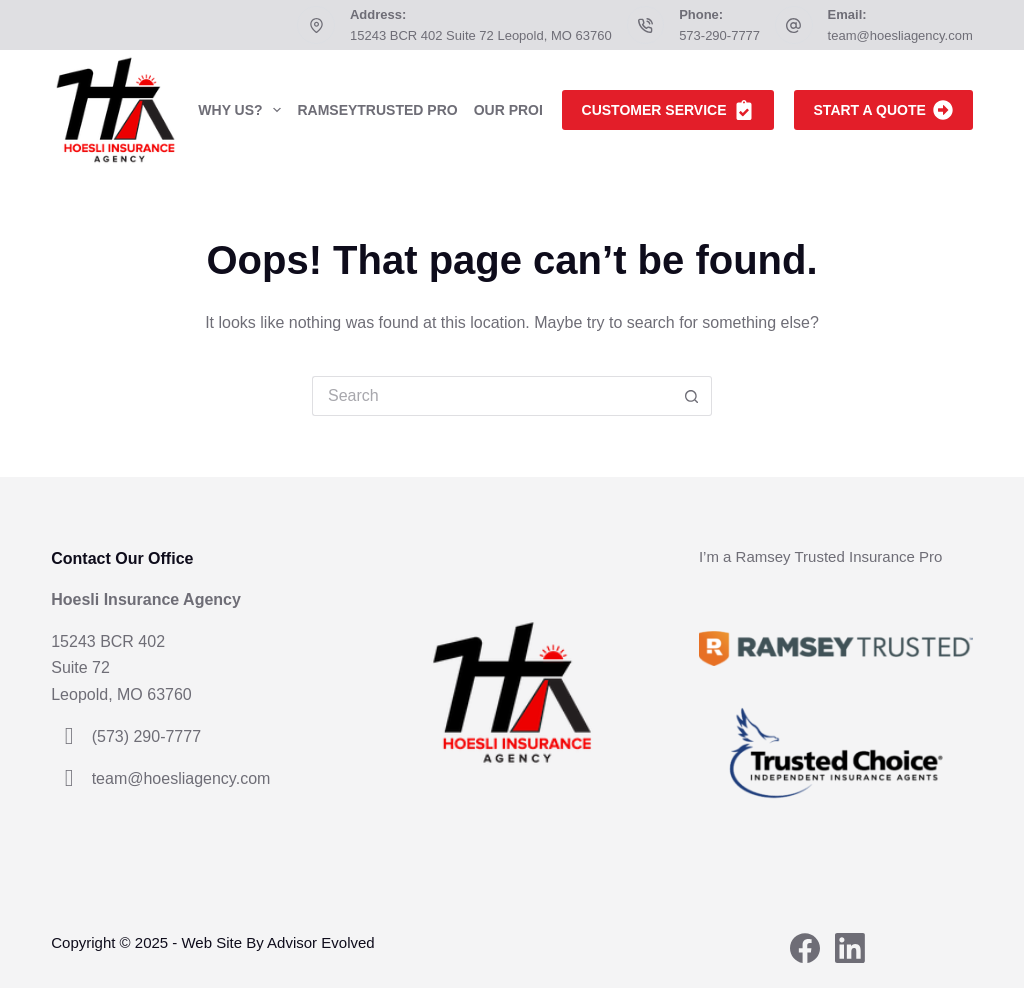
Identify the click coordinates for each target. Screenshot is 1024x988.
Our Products (544, 110)
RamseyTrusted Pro (377, 110)
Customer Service (668, 110)
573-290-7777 (719, 35)
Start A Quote (883, 110)
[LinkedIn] (850, 948)
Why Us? (243, 110)
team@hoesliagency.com (900, 35)
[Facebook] (805, 948)
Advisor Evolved (321, 942)
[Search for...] (492, 396)
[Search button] (692, 396)
